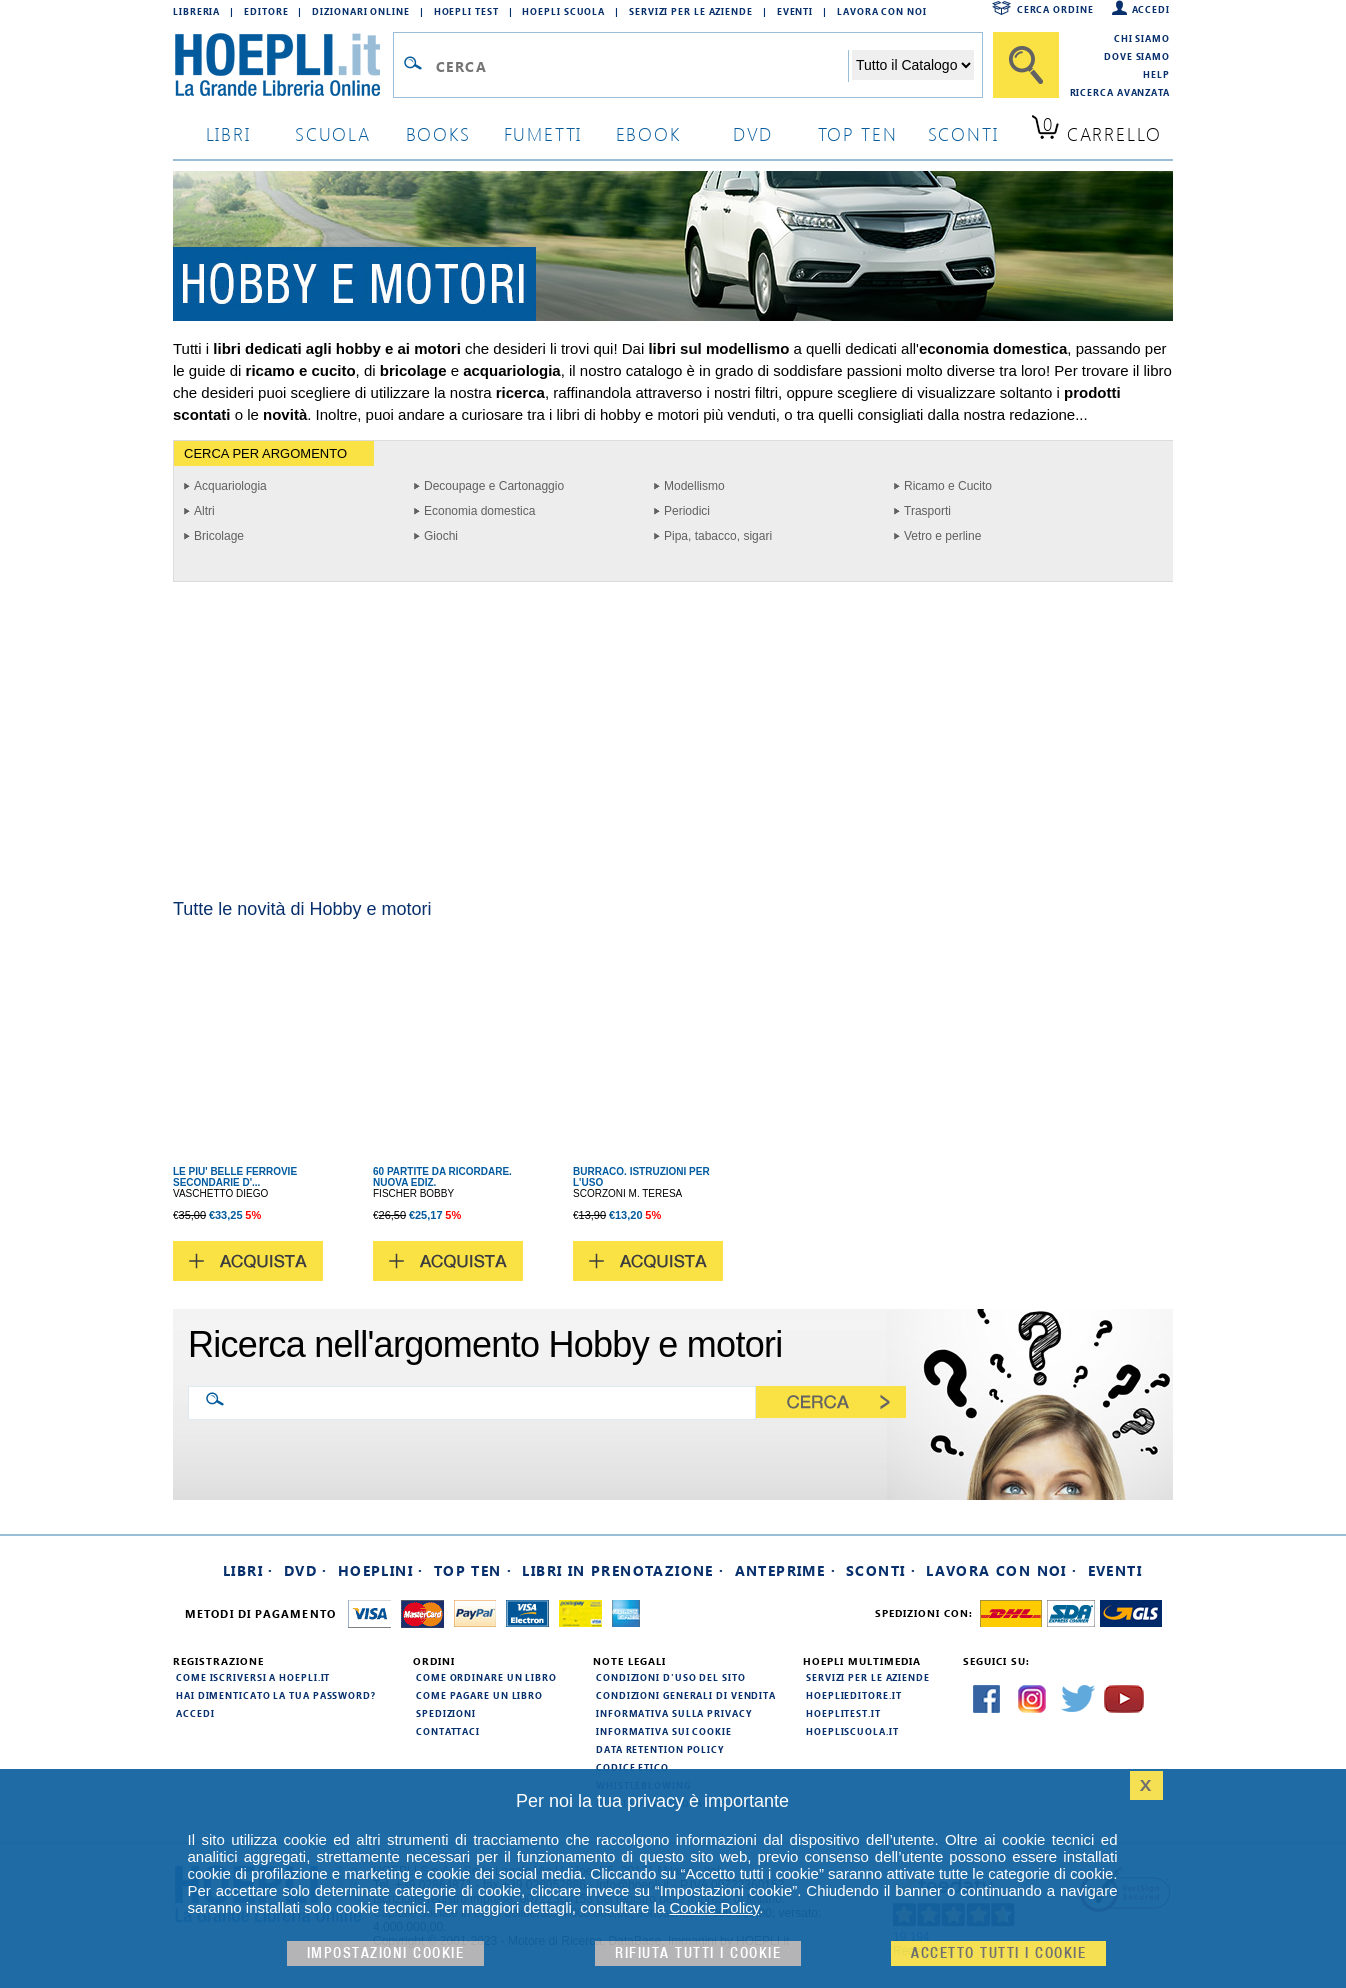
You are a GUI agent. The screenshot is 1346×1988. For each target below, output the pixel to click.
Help (1156, 74)
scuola (333, 133)
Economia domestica (479, 511)
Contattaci (448, 1731)
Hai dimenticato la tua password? (276, 1695)
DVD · (306, 1570)
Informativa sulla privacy (674, 1713)
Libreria (196, 11)
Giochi (441, 536)
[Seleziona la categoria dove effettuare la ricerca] (913, 65)
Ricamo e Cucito (948, 486)
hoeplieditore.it (853, 1695)
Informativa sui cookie (664, 1731)
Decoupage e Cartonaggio (494, 486)
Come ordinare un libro (486, 1677)
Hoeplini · (381, 1570)
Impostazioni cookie (386, 1953)
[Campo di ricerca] (641, 66)
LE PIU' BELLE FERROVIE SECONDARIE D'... (235, 1177)
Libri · (248, 1570)
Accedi (1151, 9)
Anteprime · (785, 1570)
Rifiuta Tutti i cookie (698, 1953)
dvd (753, 133)
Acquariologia (230, 486)
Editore (266, 11)
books (438, 133)
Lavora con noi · (1001, 1570)
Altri (204, 511)
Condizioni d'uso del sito (671, 1677)
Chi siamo (1142, 38)
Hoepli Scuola (563, 11)
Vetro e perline (942, 536)
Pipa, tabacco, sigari (718, 536)
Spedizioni (446, 1713)
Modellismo (694, 486)
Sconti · (881, 1570)
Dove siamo (1137, 56)
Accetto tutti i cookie (998, 1953)
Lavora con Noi (882, 11)
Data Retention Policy (660, 1749)
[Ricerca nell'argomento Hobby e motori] (488, 1401)
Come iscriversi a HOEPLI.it (253, 1677)
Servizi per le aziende (691, 11)
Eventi (795, 11)
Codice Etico (632, 1767)
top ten (858, 133)
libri (228, 133)
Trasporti (927, 511)
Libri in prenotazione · (623, 1570)
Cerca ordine (1055, 9)
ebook (648, 133)
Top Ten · (473, 1570)
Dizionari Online (360, 11)
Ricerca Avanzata (1120, 92)
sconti (963, 133)
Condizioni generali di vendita (686, 1695)
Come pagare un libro (479, 1695)
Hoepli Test (466, 11)
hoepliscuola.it (852, 1731)
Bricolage (219, 536)
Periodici (687, 511)
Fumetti (543, 133)
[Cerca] (1026, 65)
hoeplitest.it (843, 1713)
